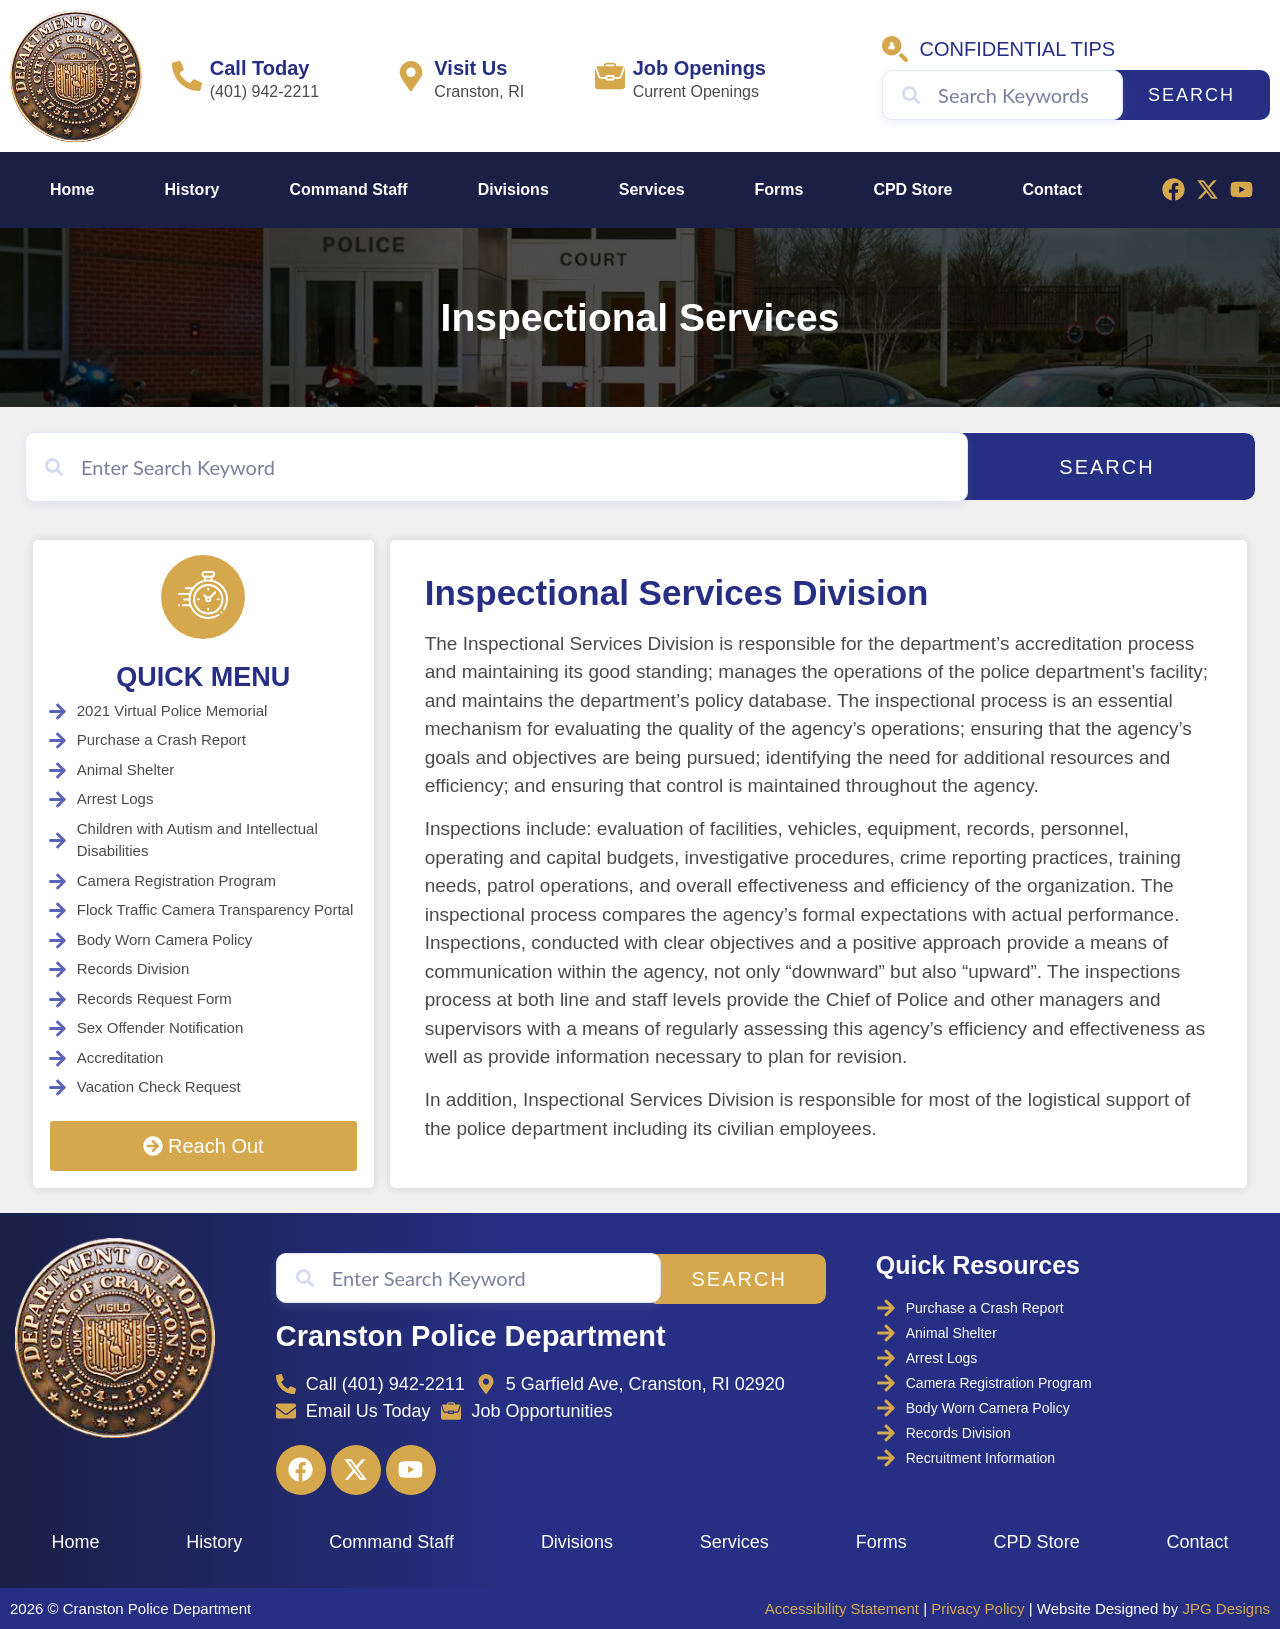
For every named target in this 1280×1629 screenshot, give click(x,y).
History (191, 189)
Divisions (513, 189)
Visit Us (470, 68)
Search (1191, 95)
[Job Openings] (610, 76)
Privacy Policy (977, 1607)
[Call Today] (187, 76)
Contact (1052, 189)
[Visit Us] (411, 76)
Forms (779, 189)
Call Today (260, 68)
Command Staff (348, 189)
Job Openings (699, 68)
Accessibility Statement (842, 1607)
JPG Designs (1226, 1607)
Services (652, 189)
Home (72, 189)
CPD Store (912, 189)
